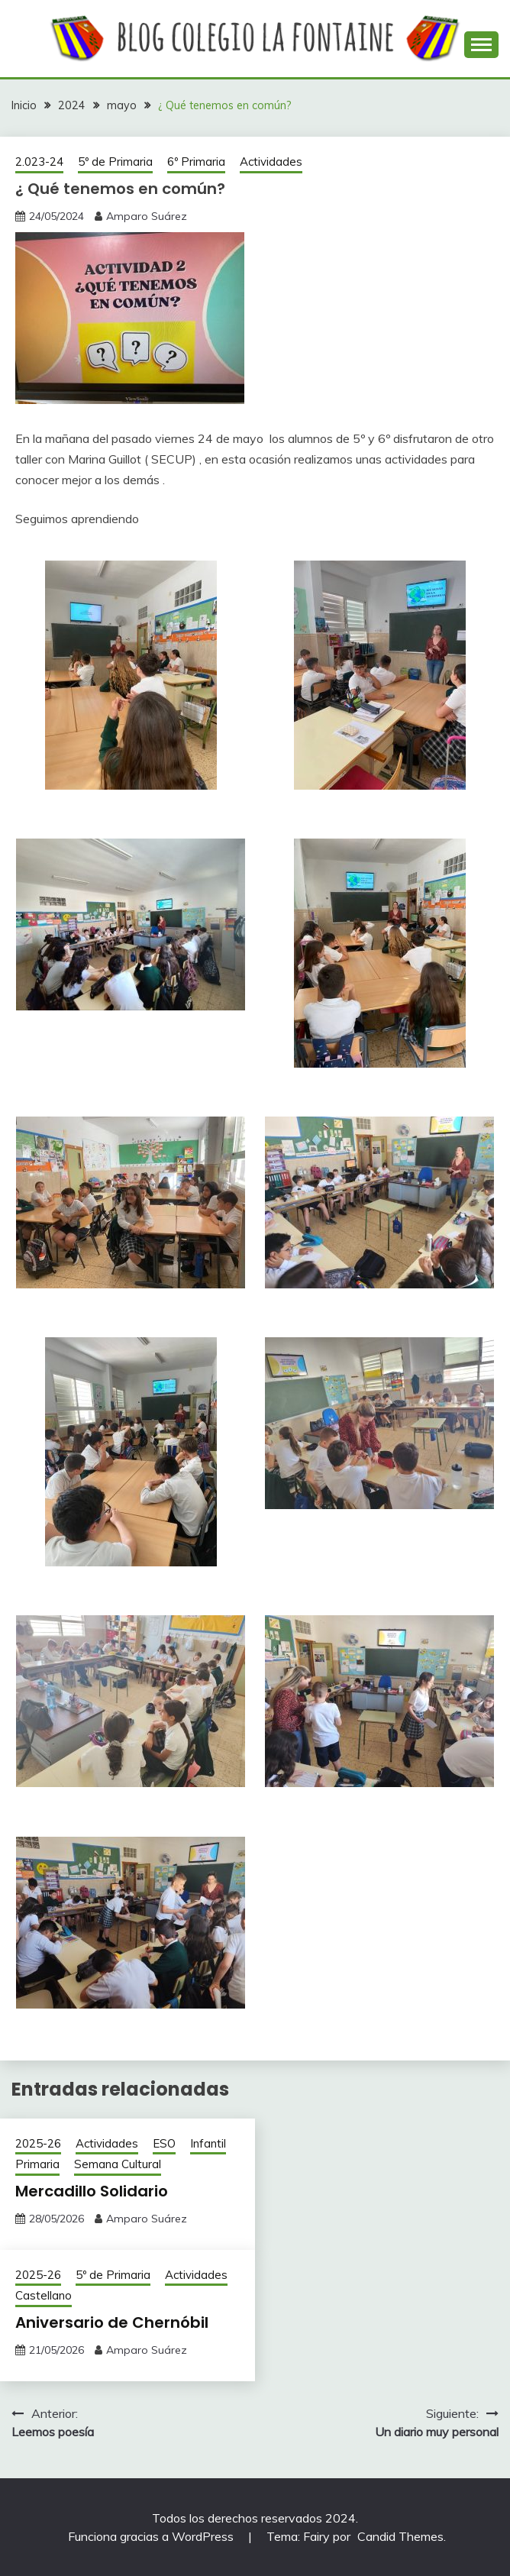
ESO (164, 2143)
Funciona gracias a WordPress (152, 2536)
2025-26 (38, 2143)
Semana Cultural (117, 2164)
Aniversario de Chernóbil (111, 2322)
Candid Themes (400, 2536)
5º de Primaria (115, 161)
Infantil (208, 2143)
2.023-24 (39, 161)
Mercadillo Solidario (91, 2191)
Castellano (43, 2295)
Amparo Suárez (146, 216)
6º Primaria (196, 161)
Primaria (37, 2164)
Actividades (271, 161)
